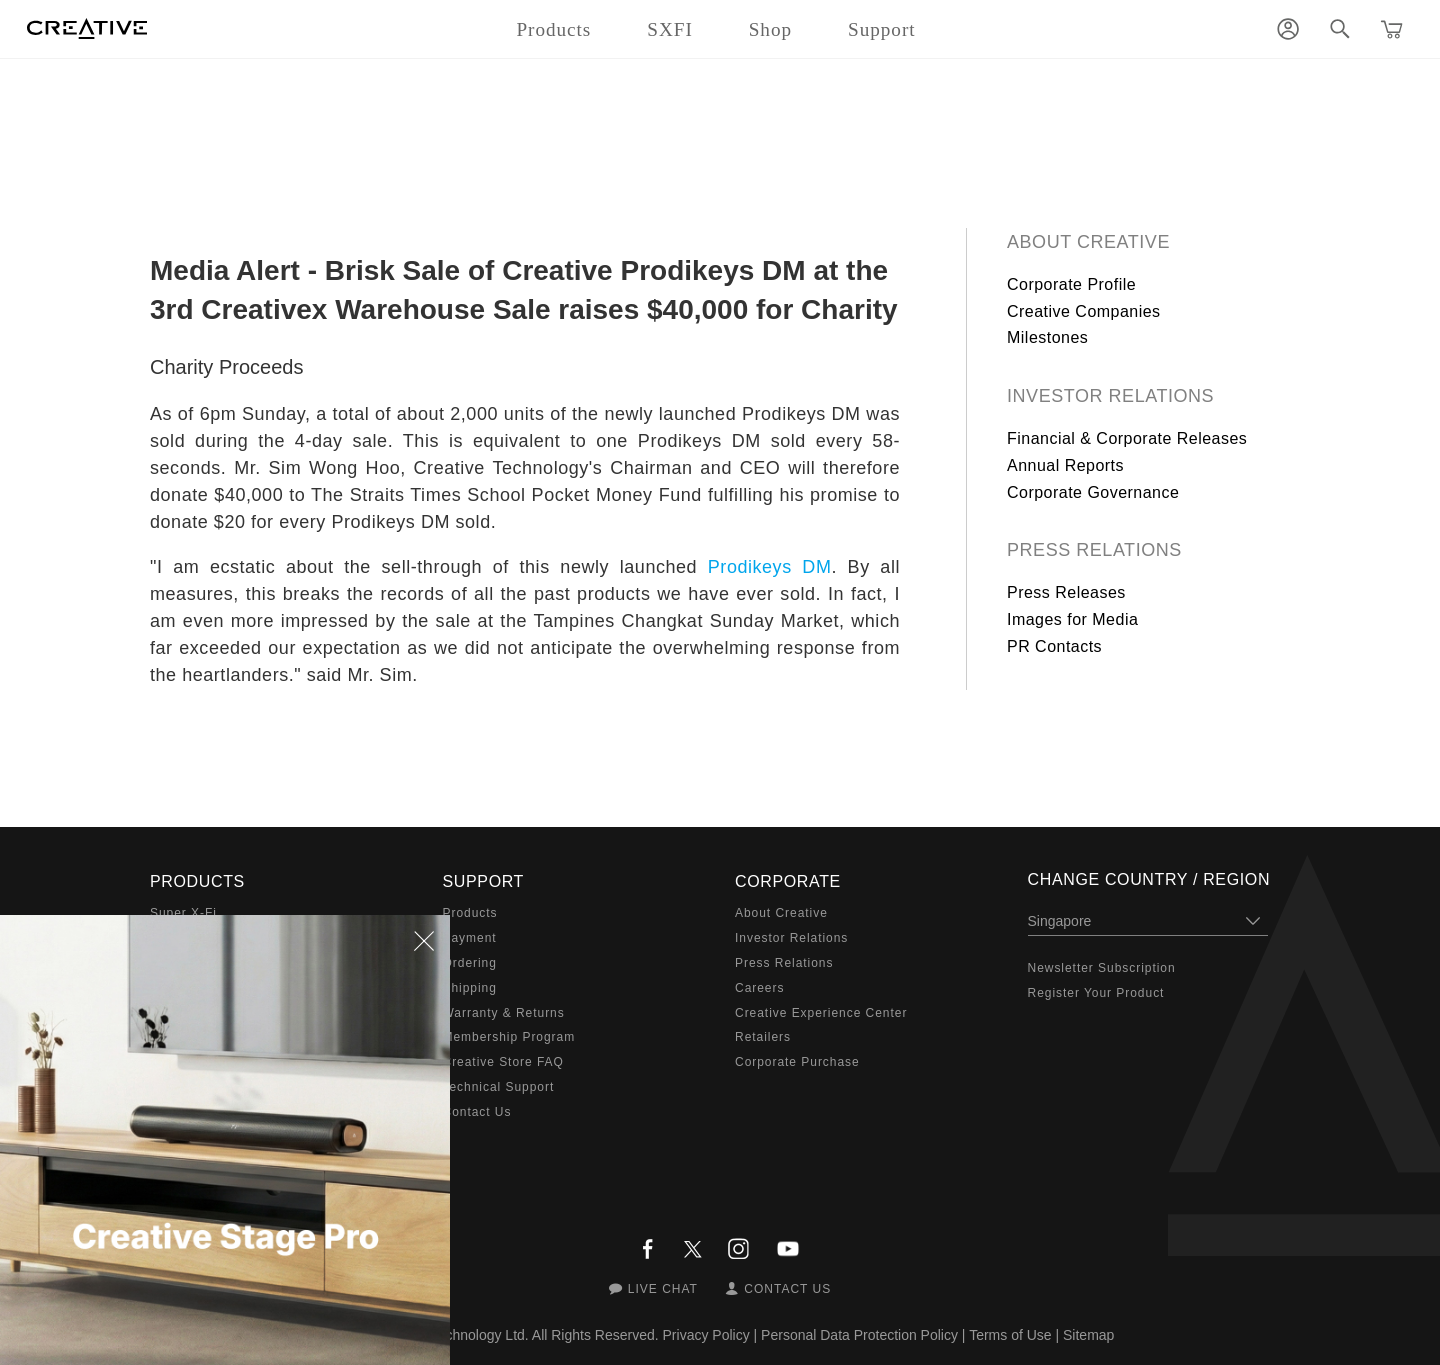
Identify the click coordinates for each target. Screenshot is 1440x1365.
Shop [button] (770, 29)
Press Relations (1094, 550)
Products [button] (553, 29)
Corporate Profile (1071, 284)
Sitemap (1088, 1335)
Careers (759, 988)
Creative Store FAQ (503, 1062)
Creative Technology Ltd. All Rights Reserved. (517, 1335)
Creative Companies (1084, 311)
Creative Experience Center (821, 1013)
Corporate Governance (1093, 492)
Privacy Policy (706, 1335)
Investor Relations (1110, 396)
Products (470, 913)
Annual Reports (1065, 465)
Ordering (470, 963)
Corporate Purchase (797, 1062)
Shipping (470, 988)
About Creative (1088, 242)
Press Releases (1066, 592)
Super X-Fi (183, 913)
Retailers (763, 1037)
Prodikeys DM (770, 567)
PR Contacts (1054, 646)
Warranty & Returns (504, 1013)
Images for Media (1072, 619)
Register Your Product (1096, 993)
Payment (470, 938)
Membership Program (509, 1037)
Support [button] (882, 29)
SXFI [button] (669, 29)
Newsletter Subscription (1102, 968)
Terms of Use (1010, 1335)
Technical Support (499, 1087)
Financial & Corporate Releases (1127, 438)
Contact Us (477, 1112)
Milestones (1047, 337)
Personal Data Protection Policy (859, 1335)
